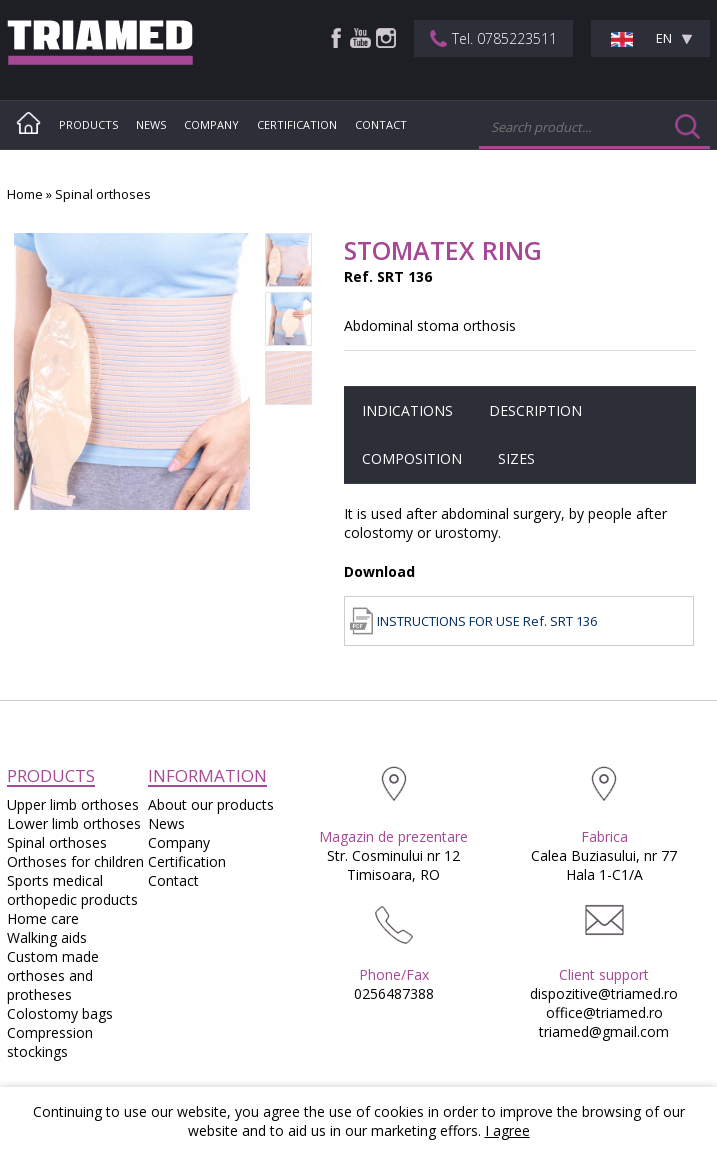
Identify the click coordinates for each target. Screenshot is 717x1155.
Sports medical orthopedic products (72, 890)
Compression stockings (50, 1042)
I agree (507, 1130)
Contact (381, 124)
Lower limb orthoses (74, 823)
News (151, 124)
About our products (211, 804)
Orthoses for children (75, 861)
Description (535, 410)
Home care (43, 918)
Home (25, 194)
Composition (412, 458)
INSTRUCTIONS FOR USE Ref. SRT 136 (487, 621)
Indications (407, 410)
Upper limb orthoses (73, 804)
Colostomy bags (60, 1013)
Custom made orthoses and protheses (53, 975)
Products (88, 124)
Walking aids (47, 937)
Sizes (516, 458)
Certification (297, 124)
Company (211, 124)
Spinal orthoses (103, 194)
